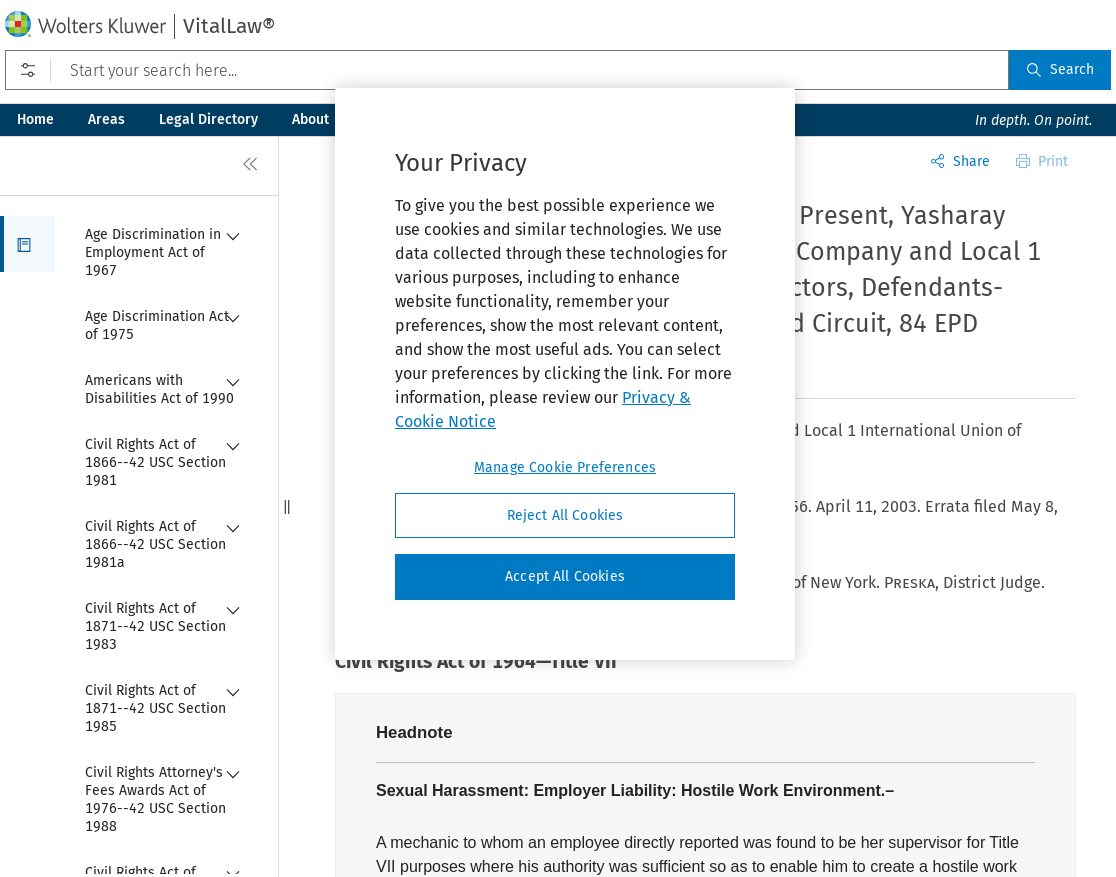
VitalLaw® (229, 26)
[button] (27, 244)
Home (35, 119)
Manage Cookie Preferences (565, 467)
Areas (106, 119)
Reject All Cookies (565, 515)
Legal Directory (208, 119)
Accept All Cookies (565, 576)
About (310, 119)
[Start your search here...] (507, 70)
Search (1060, 69)
